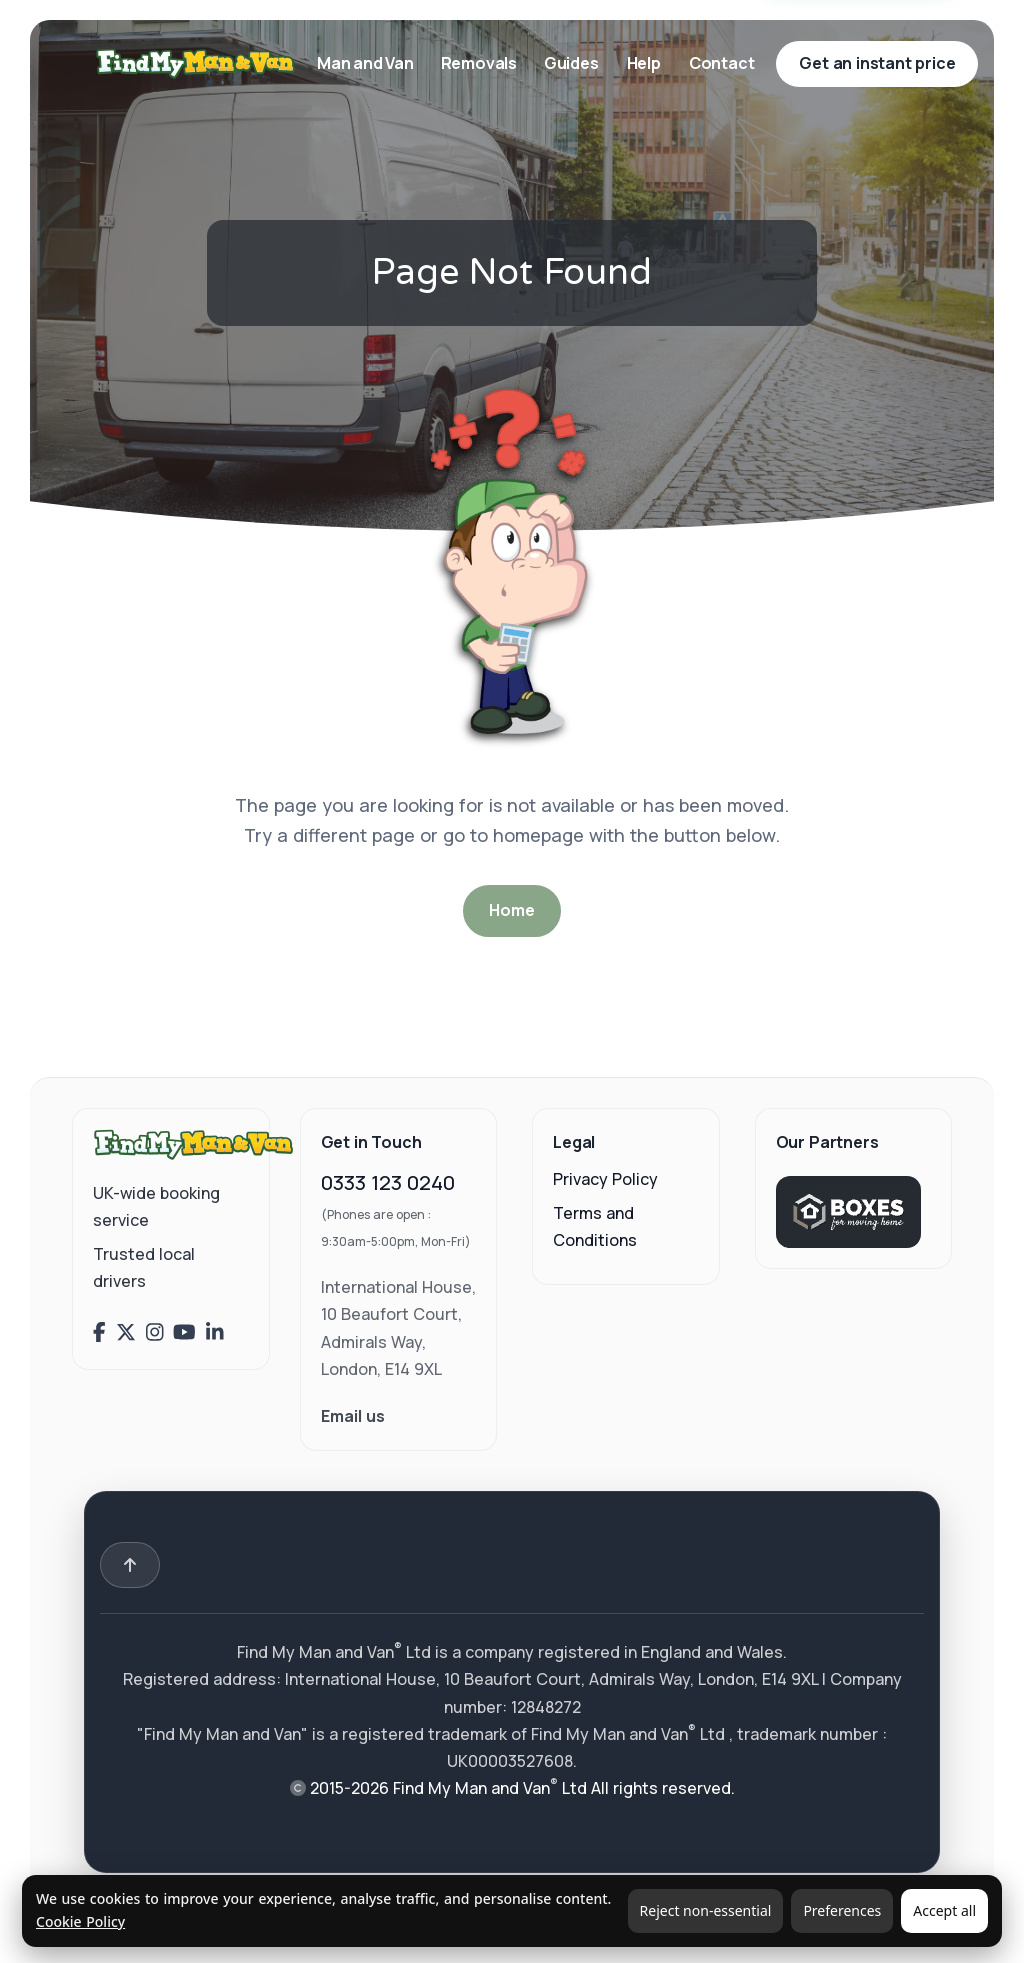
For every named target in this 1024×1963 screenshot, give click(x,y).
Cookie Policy (80, 1921)
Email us (353, 1416)
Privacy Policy (605, 1179)
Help (644, 63)
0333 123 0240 (388, 1182)
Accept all (944, 1910)
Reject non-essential (706, 1910)
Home (511, 910)
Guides (571, 63)
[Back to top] (130, 1565)
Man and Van (367, 63)
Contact (722, 63)
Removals (480, 63)
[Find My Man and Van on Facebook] (99, 1332)
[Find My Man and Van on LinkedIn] (215, 1332)
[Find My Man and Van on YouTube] (184, 1332)
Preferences (842, 1910)
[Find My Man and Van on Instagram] (155, 1332)
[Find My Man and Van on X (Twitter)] (126, 1332)
